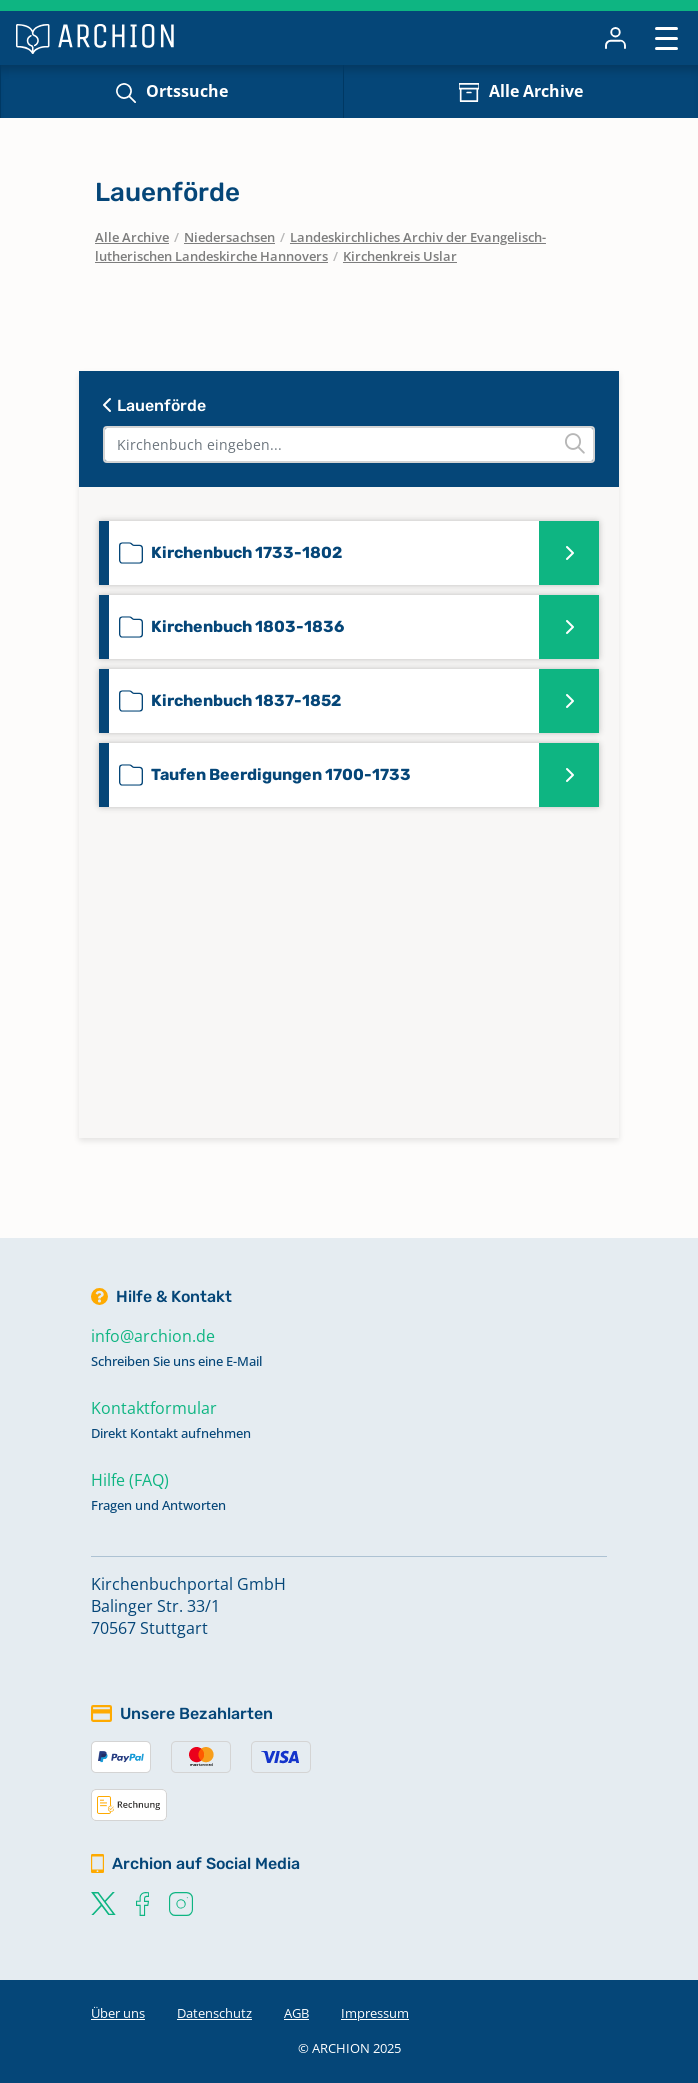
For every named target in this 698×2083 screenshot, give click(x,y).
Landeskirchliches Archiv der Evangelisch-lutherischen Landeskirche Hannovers (320, 247)
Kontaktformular (154, 1408)
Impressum (375, 2013)
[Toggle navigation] (666, 37)
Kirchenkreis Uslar (400, 256)
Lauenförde (154, 405)
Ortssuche (187, 91)
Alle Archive (536, 91)
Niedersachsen (229, 237)
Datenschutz (214, 2013)
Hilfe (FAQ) (130, 1480)
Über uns (118, 2013)
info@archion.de (153, 1336)
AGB (296, 2013)
